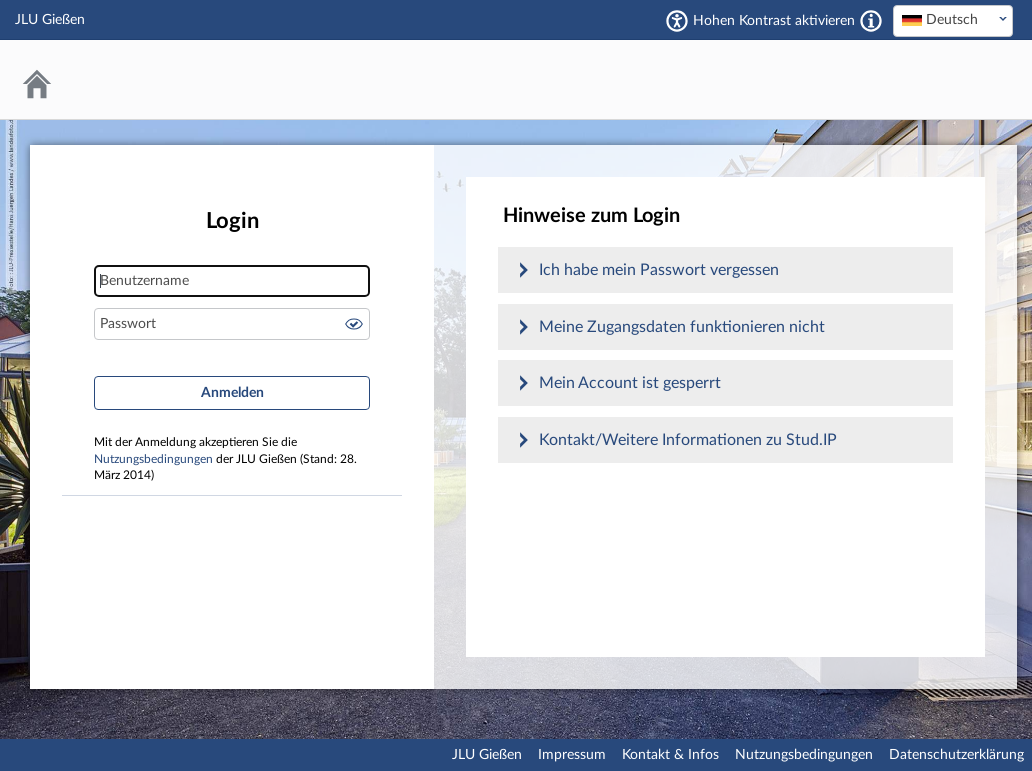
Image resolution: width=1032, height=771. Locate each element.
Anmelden (232, 393)
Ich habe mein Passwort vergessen (659, 270)
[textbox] (953, 20)
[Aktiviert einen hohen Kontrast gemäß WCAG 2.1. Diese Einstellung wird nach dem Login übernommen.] (871, 21)
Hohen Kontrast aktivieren (774, 21)
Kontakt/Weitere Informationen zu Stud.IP (688, 440)
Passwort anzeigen (354, 324)
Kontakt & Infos (670, 755)
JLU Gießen (487, 755)
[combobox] (953, 21)
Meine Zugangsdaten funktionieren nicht (682, 327)
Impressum (572, 755)
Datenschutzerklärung (956, 755)
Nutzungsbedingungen (153, 459)
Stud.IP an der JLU (937, 79)
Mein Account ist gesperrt (630, 383)
